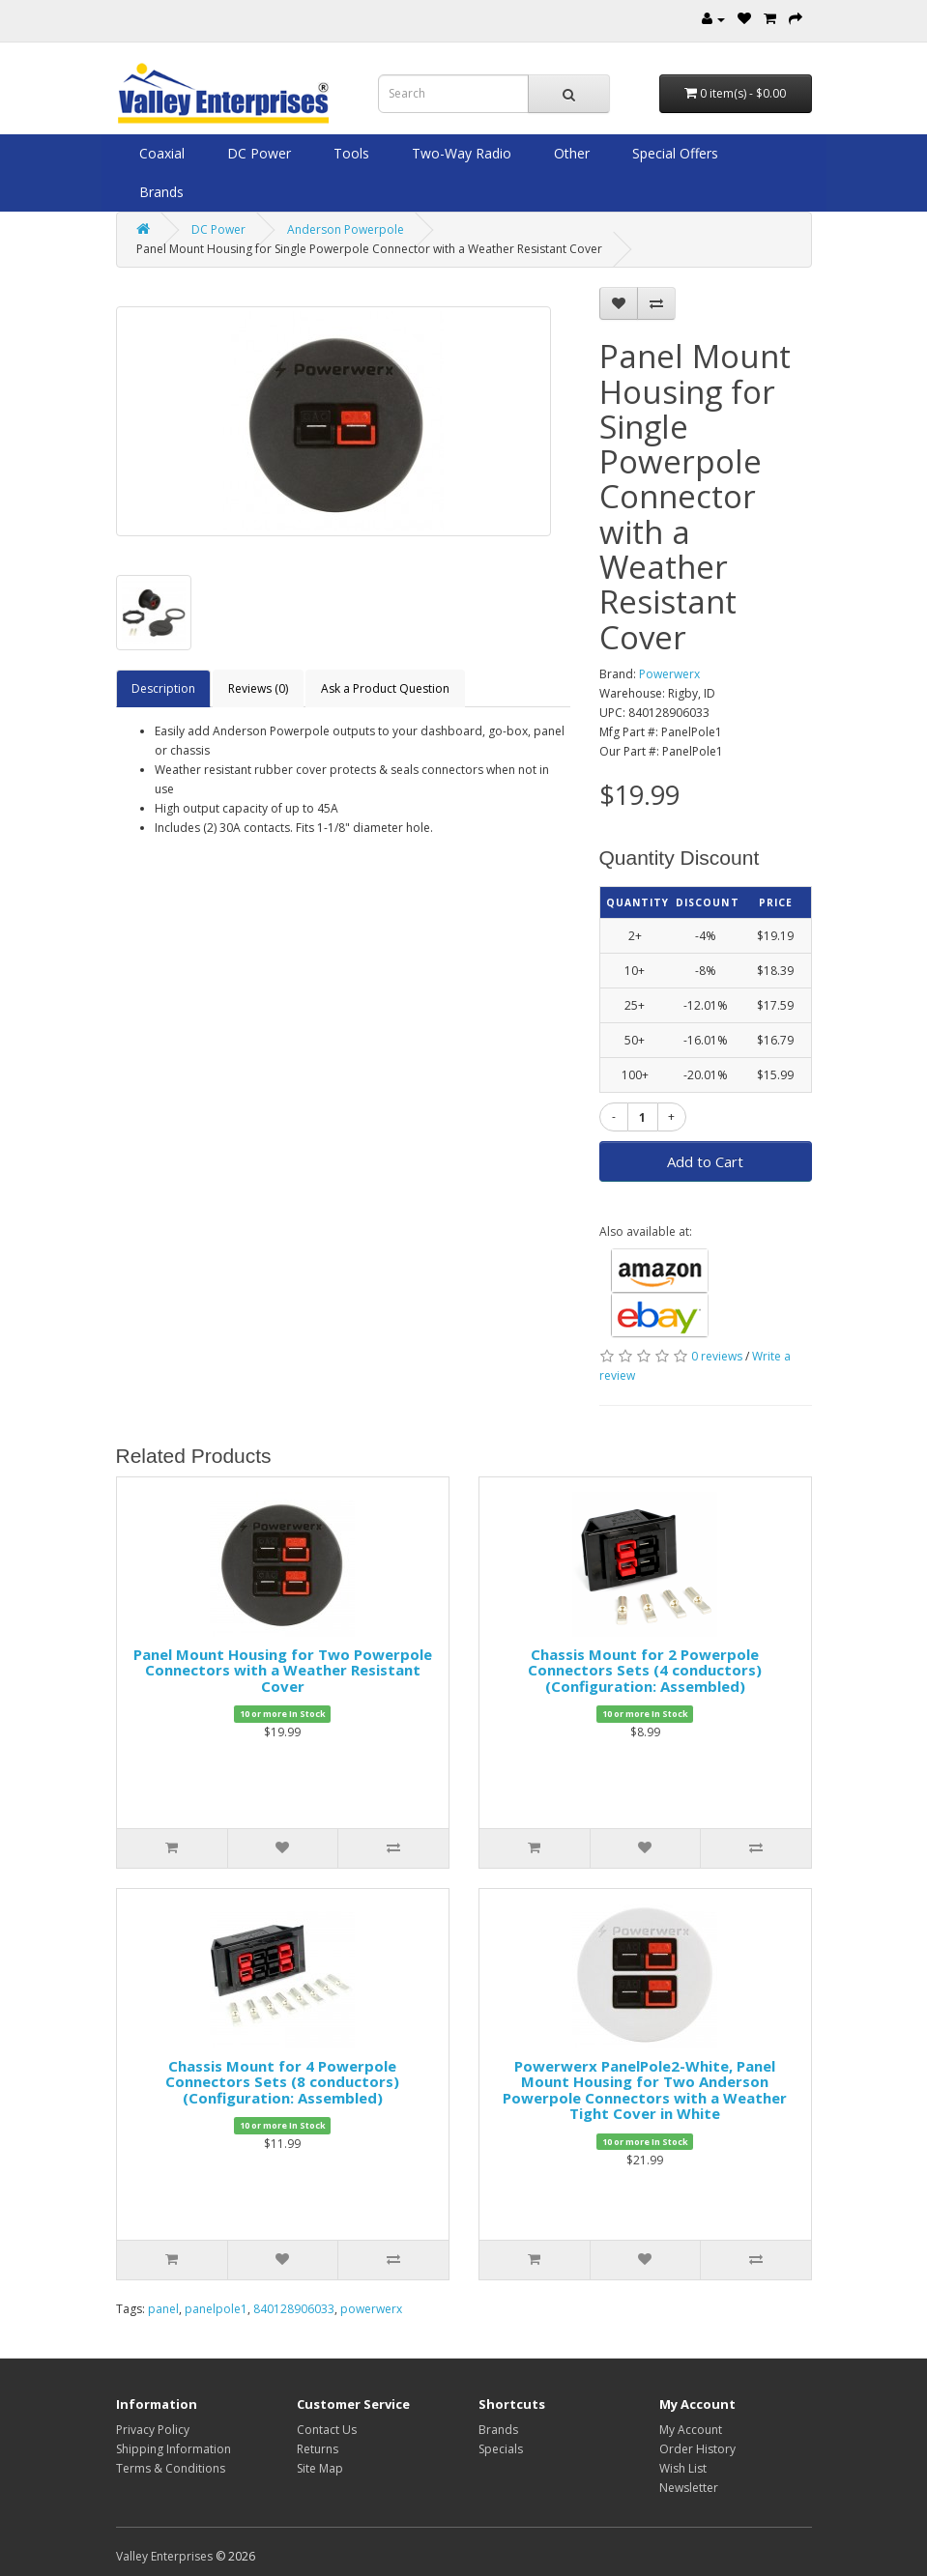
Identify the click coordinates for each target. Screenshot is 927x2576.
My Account (690, 2429)
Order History (697, 2449)
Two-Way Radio (459, 153)
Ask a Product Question (385, 688)
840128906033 (293, 2309)
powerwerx (371, 2309)
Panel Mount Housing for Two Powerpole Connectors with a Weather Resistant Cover (282, 1670)
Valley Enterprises (164, 2556)
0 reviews (716, 1356)
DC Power (257, 153)
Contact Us (327, 2429)
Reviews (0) (258, 688)
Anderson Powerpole (345, 229)
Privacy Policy (152, 2429)
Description (163, 688)
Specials (500, 2449)
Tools (349, 153)
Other (570, 153)
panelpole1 (216, 2309)
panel (163, 2309)
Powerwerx (669, 674)
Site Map (320, 2468)
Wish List (683, 2468)
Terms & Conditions (170, 2468)
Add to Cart (705, 1161)
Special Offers (673, 153)
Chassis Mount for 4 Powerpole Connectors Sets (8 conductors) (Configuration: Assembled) (282, 2081)
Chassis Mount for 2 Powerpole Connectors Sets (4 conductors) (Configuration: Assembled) (645, 1670)
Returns (317, 2449)
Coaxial (160, 153)
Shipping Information (173, 2449)
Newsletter (688, 2487)
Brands (159, 192)
